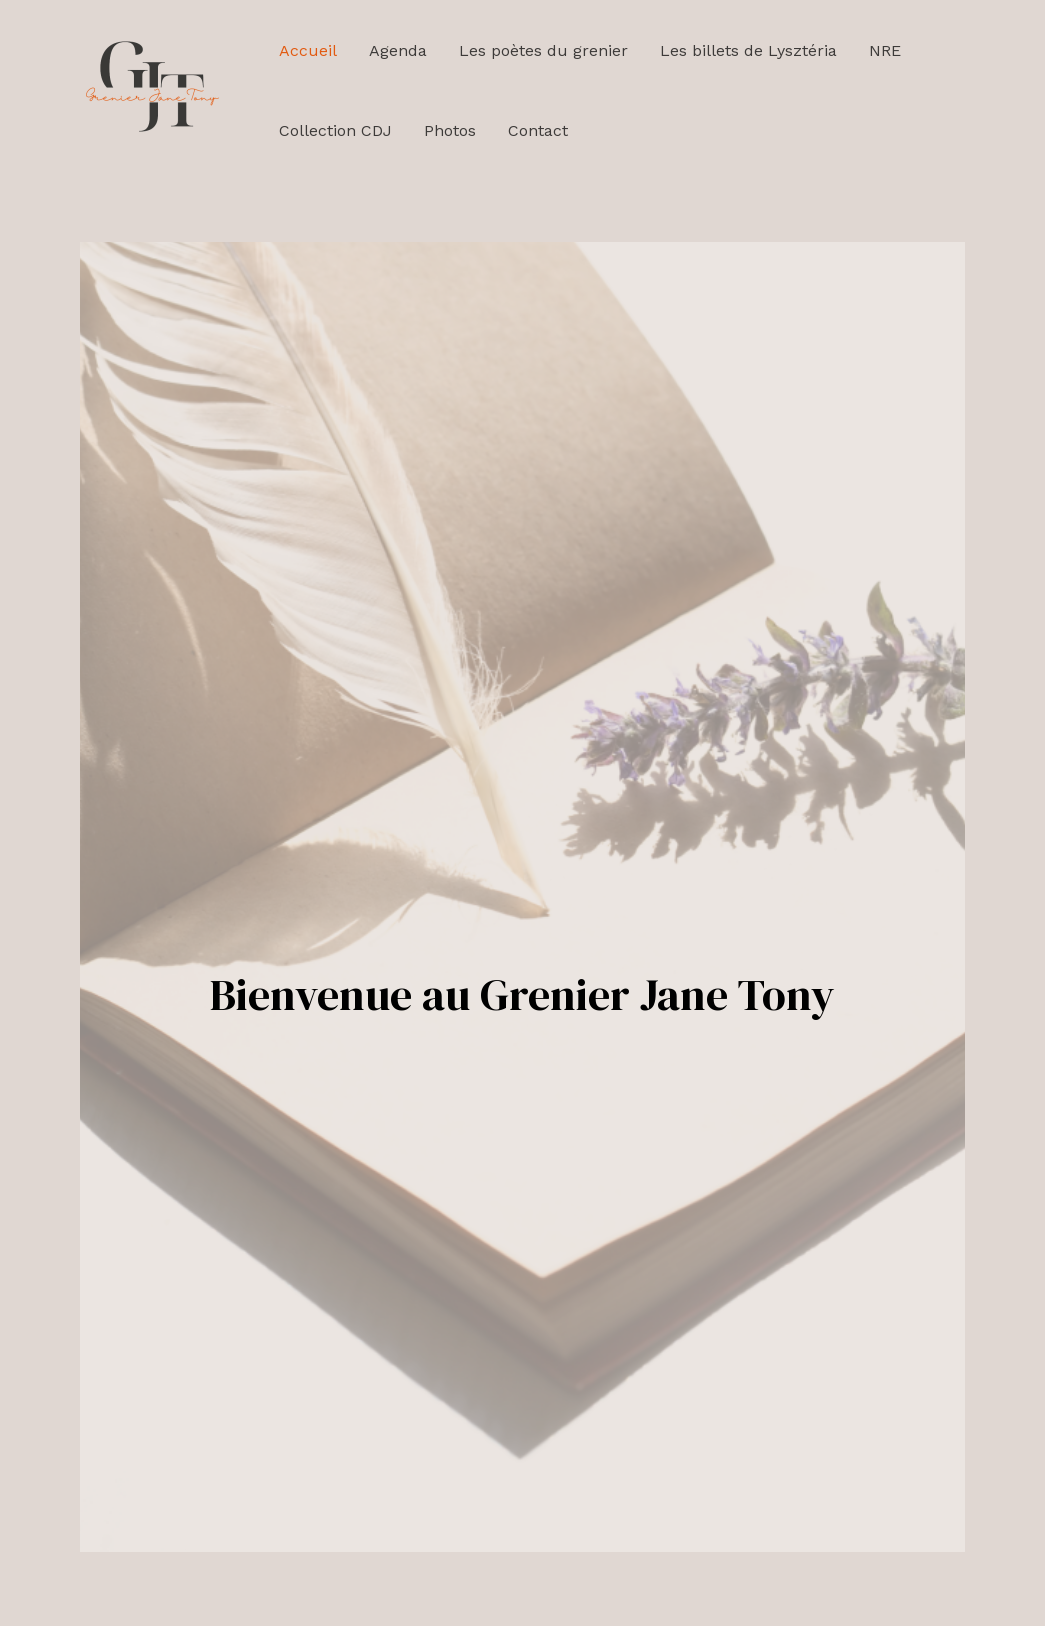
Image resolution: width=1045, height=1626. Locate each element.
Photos (450, 130)
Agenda (398, 50)
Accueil (308, 50)
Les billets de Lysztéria (748, 50)
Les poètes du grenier (543, 50)
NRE (885, 50)
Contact (538, 130)
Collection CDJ (335, 130)
